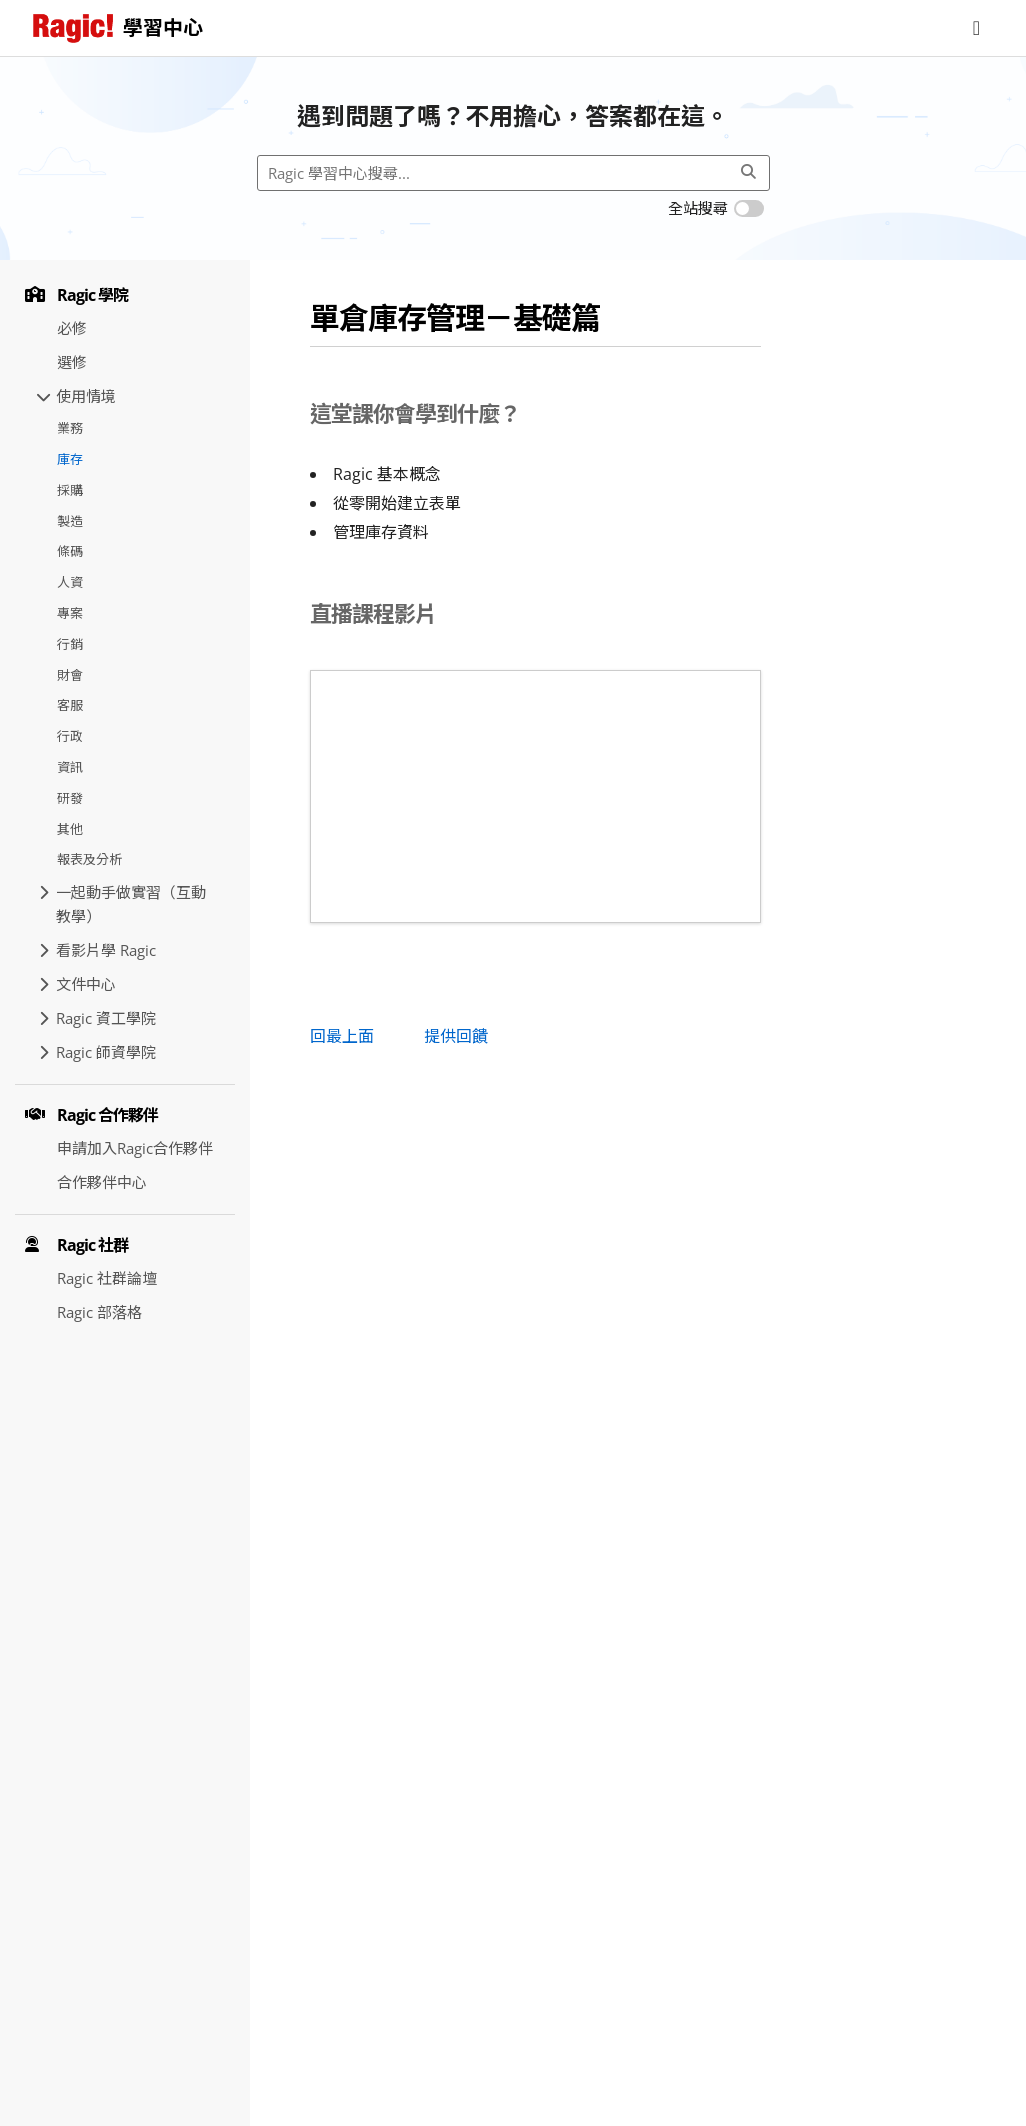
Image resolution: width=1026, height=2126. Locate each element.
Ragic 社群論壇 (107, 1278)
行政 (70, 736)
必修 (72, 328)
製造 (70, 521)
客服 (70, 705)
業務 (70, 428)
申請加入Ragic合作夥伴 (135, 1148)
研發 (70, 798)
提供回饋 (456, 1036)
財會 (70, 675)
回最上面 (342, 1036)
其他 (70, 829)
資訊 (70, 767)
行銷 (70, 644)
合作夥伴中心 (102, 1182)
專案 (70, 613)
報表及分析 (89, 859)
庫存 (70, 459)
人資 (70, 582)
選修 (72, 362)
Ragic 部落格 (99, 1312)
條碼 (70, 551)
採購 (70, 490)
